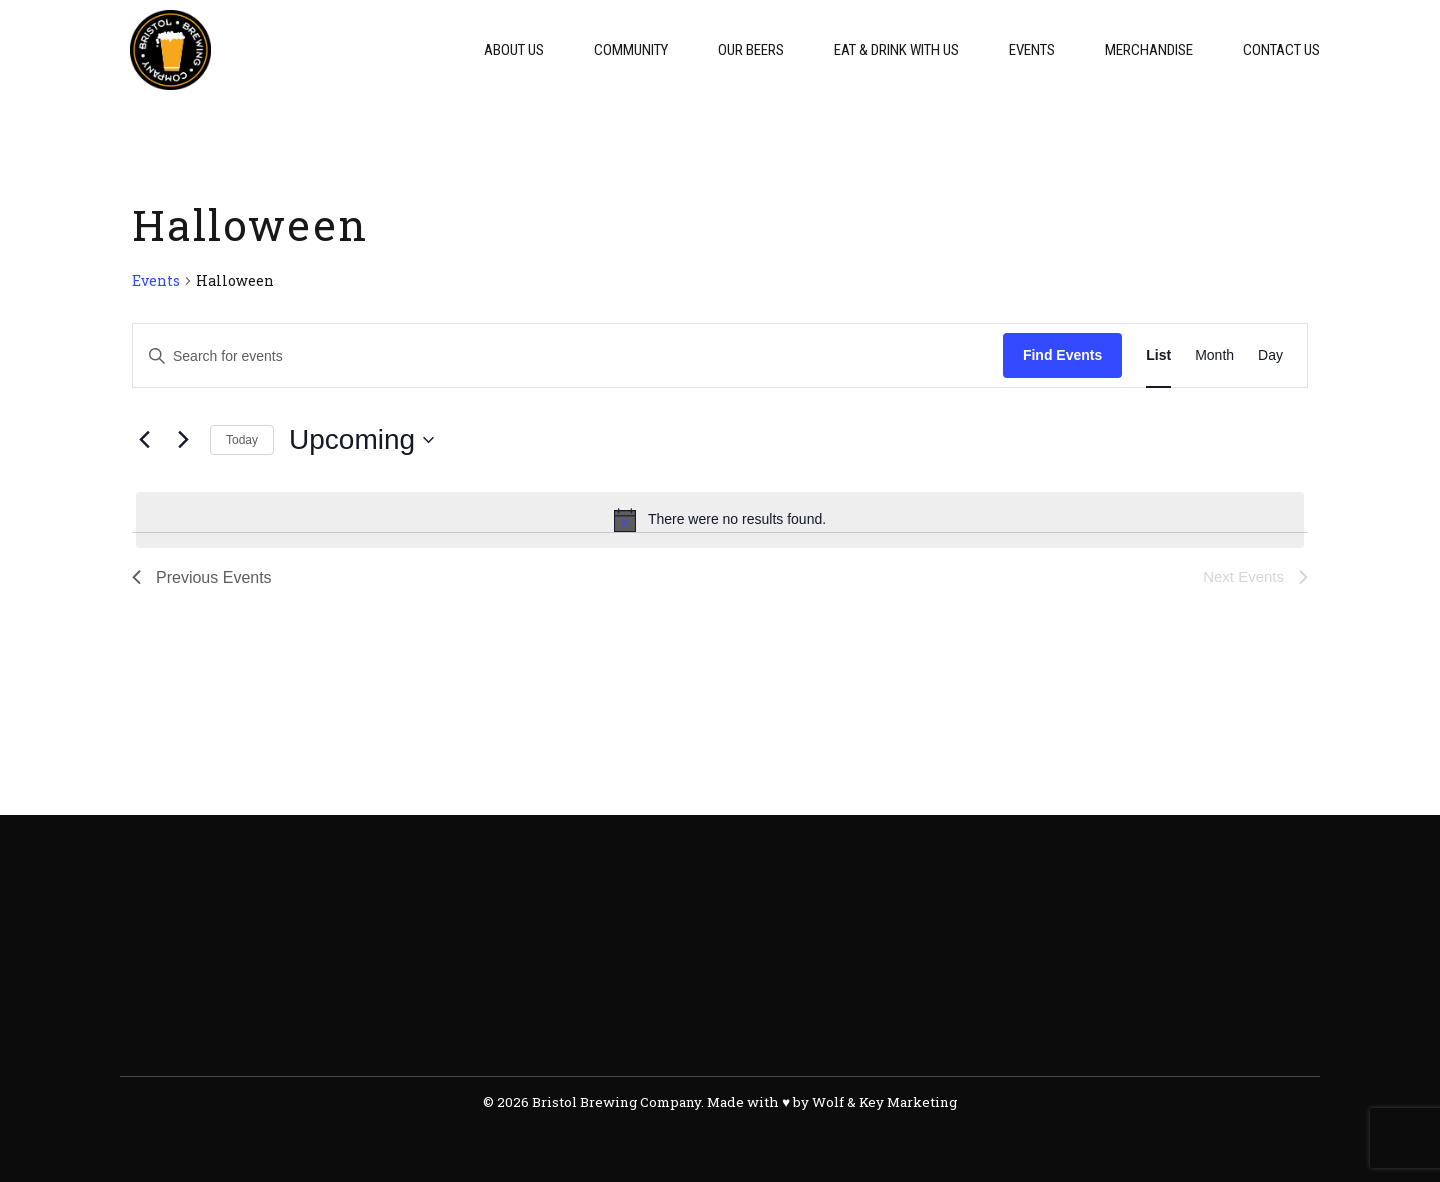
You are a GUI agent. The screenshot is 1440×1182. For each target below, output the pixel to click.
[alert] (720, 520)
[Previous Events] (144, 440)
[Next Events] (183, 440)
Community (631, 50)
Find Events (1062, 355)
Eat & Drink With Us (896, 50)
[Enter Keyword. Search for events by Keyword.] (568, 355)
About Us (514, 50)
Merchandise (1149, 50)
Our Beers (751, 50)
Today (242, 440)
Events (1032, 50)
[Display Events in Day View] (1270, 355)
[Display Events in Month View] (1214, 355)
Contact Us (1281, 50)
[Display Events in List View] (1158, 355)
